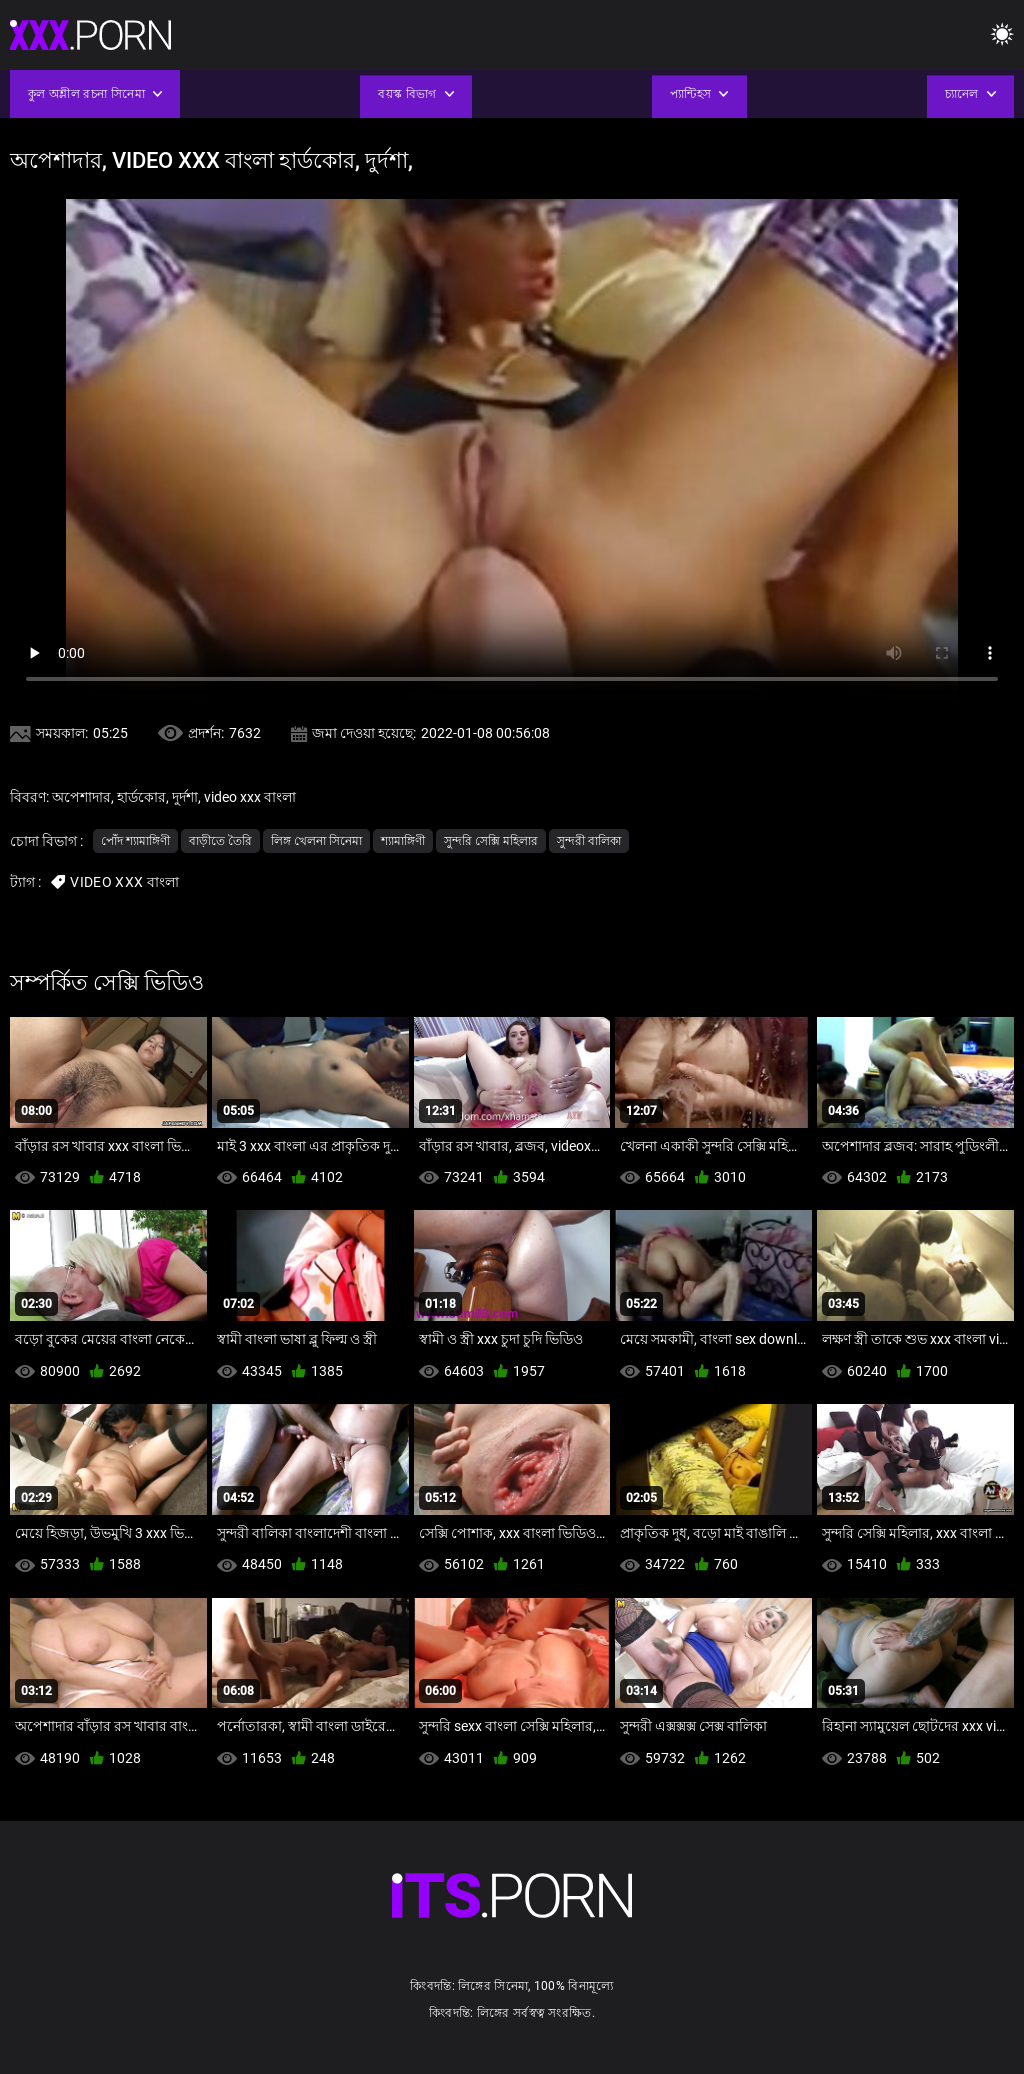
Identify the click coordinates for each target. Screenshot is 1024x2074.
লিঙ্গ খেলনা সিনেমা (316, 841)
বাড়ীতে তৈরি (220, 841)
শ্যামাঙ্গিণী (403, 841)
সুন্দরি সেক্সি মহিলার (491, 841)
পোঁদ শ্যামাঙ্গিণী (135, 841)
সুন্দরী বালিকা (589, 841)
